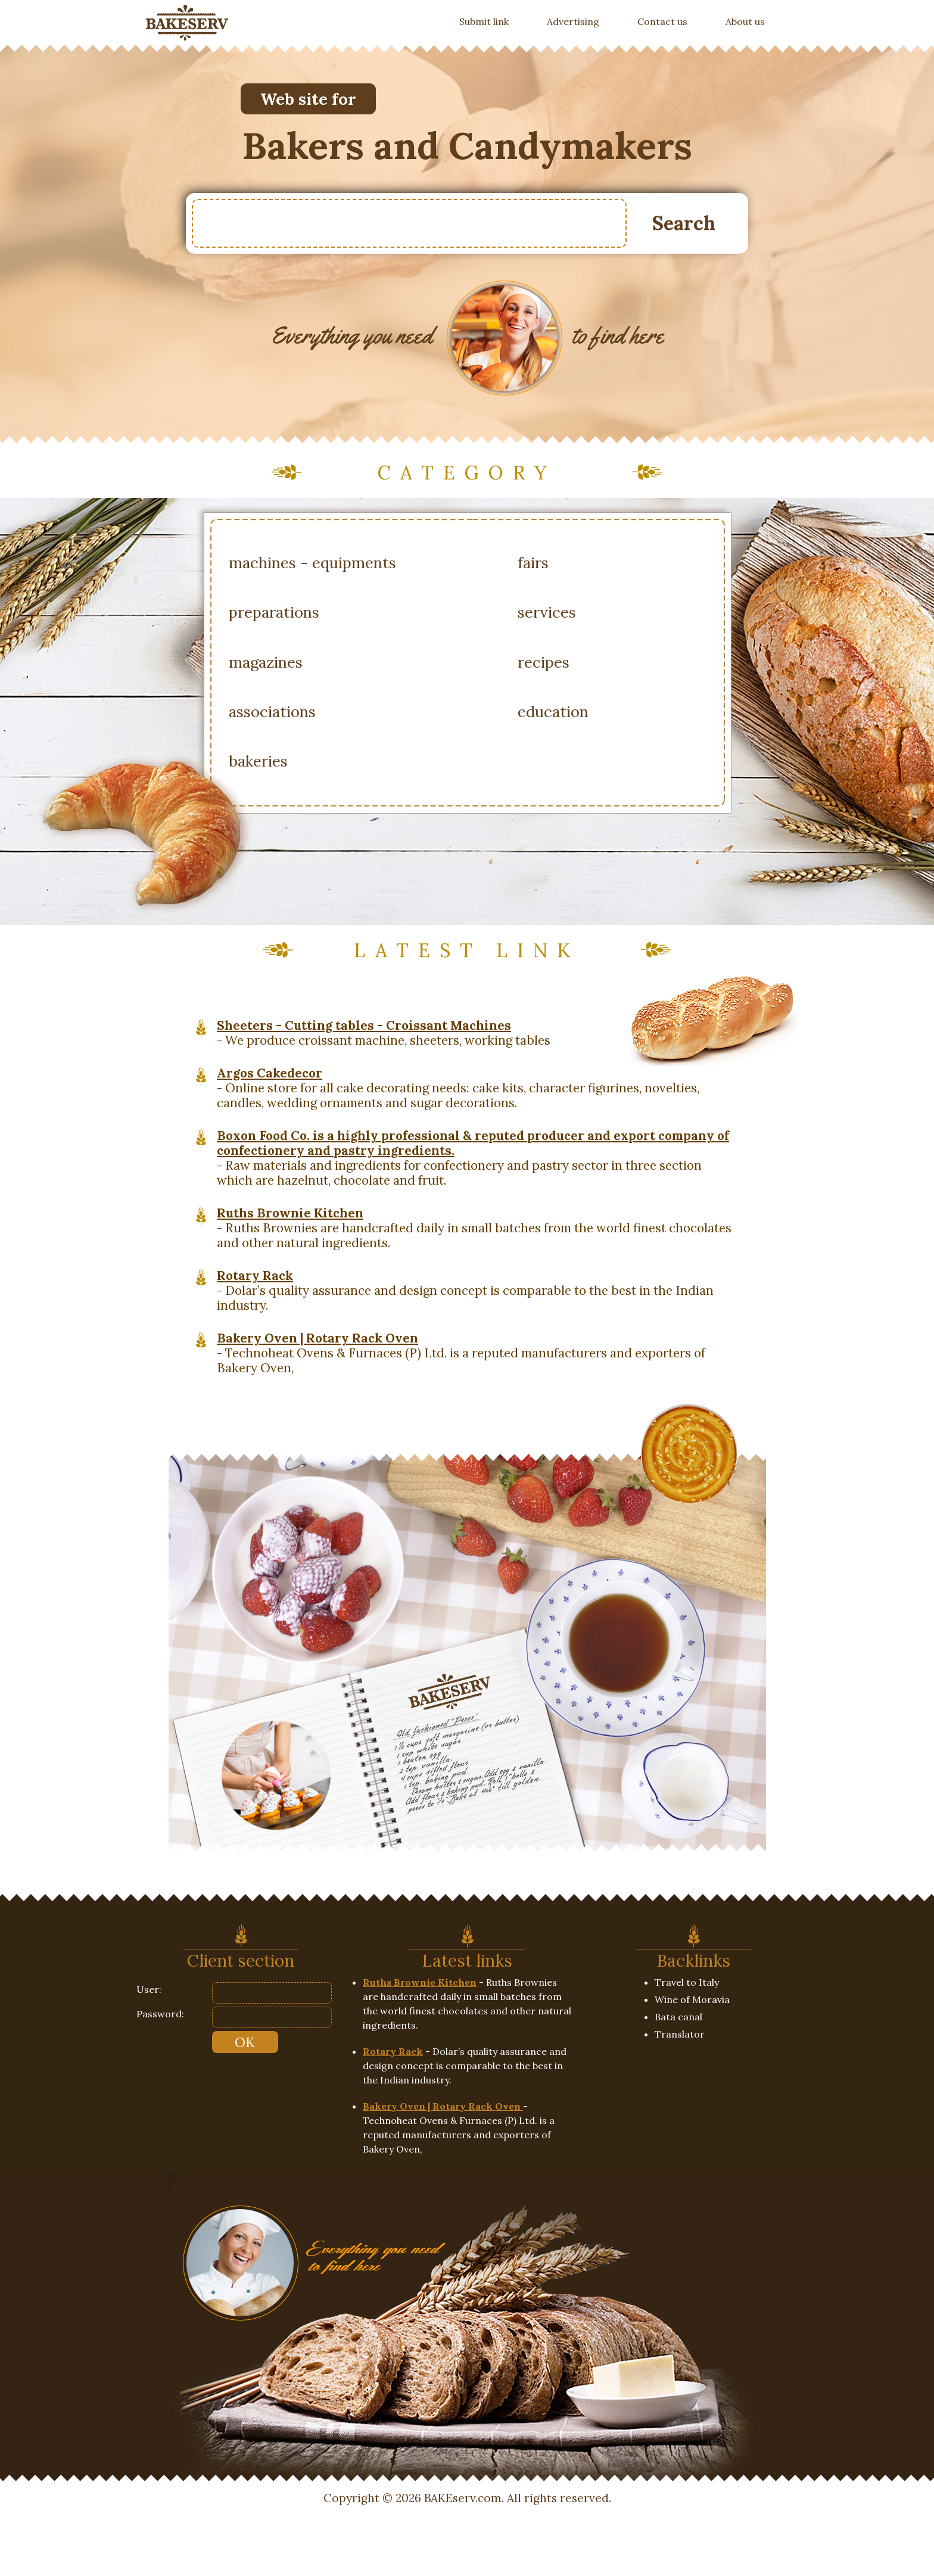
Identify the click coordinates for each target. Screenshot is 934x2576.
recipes (543, 662)
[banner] (187, 23)
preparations (274, 612)
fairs (533, 562)
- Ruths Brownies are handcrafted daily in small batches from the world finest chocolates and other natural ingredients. (474, 1228)
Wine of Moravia (692, 1999)
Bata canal (678, 2017)
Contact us (662, 21)
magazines (266, 662)
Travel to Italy (687, 1982)
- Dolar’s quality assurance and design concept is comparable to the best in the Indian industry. (465, 1290)
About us (745, 21)
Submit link (493, 20)
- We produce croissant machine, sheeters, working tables (383, 1032)
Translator (680, 2034)
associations (272, 711)
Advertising (573, 21)
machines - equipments (312, 562)
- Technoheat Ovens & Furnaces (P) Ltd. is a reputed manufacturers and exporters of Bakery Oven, (461, 1353)
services (547, 612)
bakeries (258, 761)
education (553, 711)
